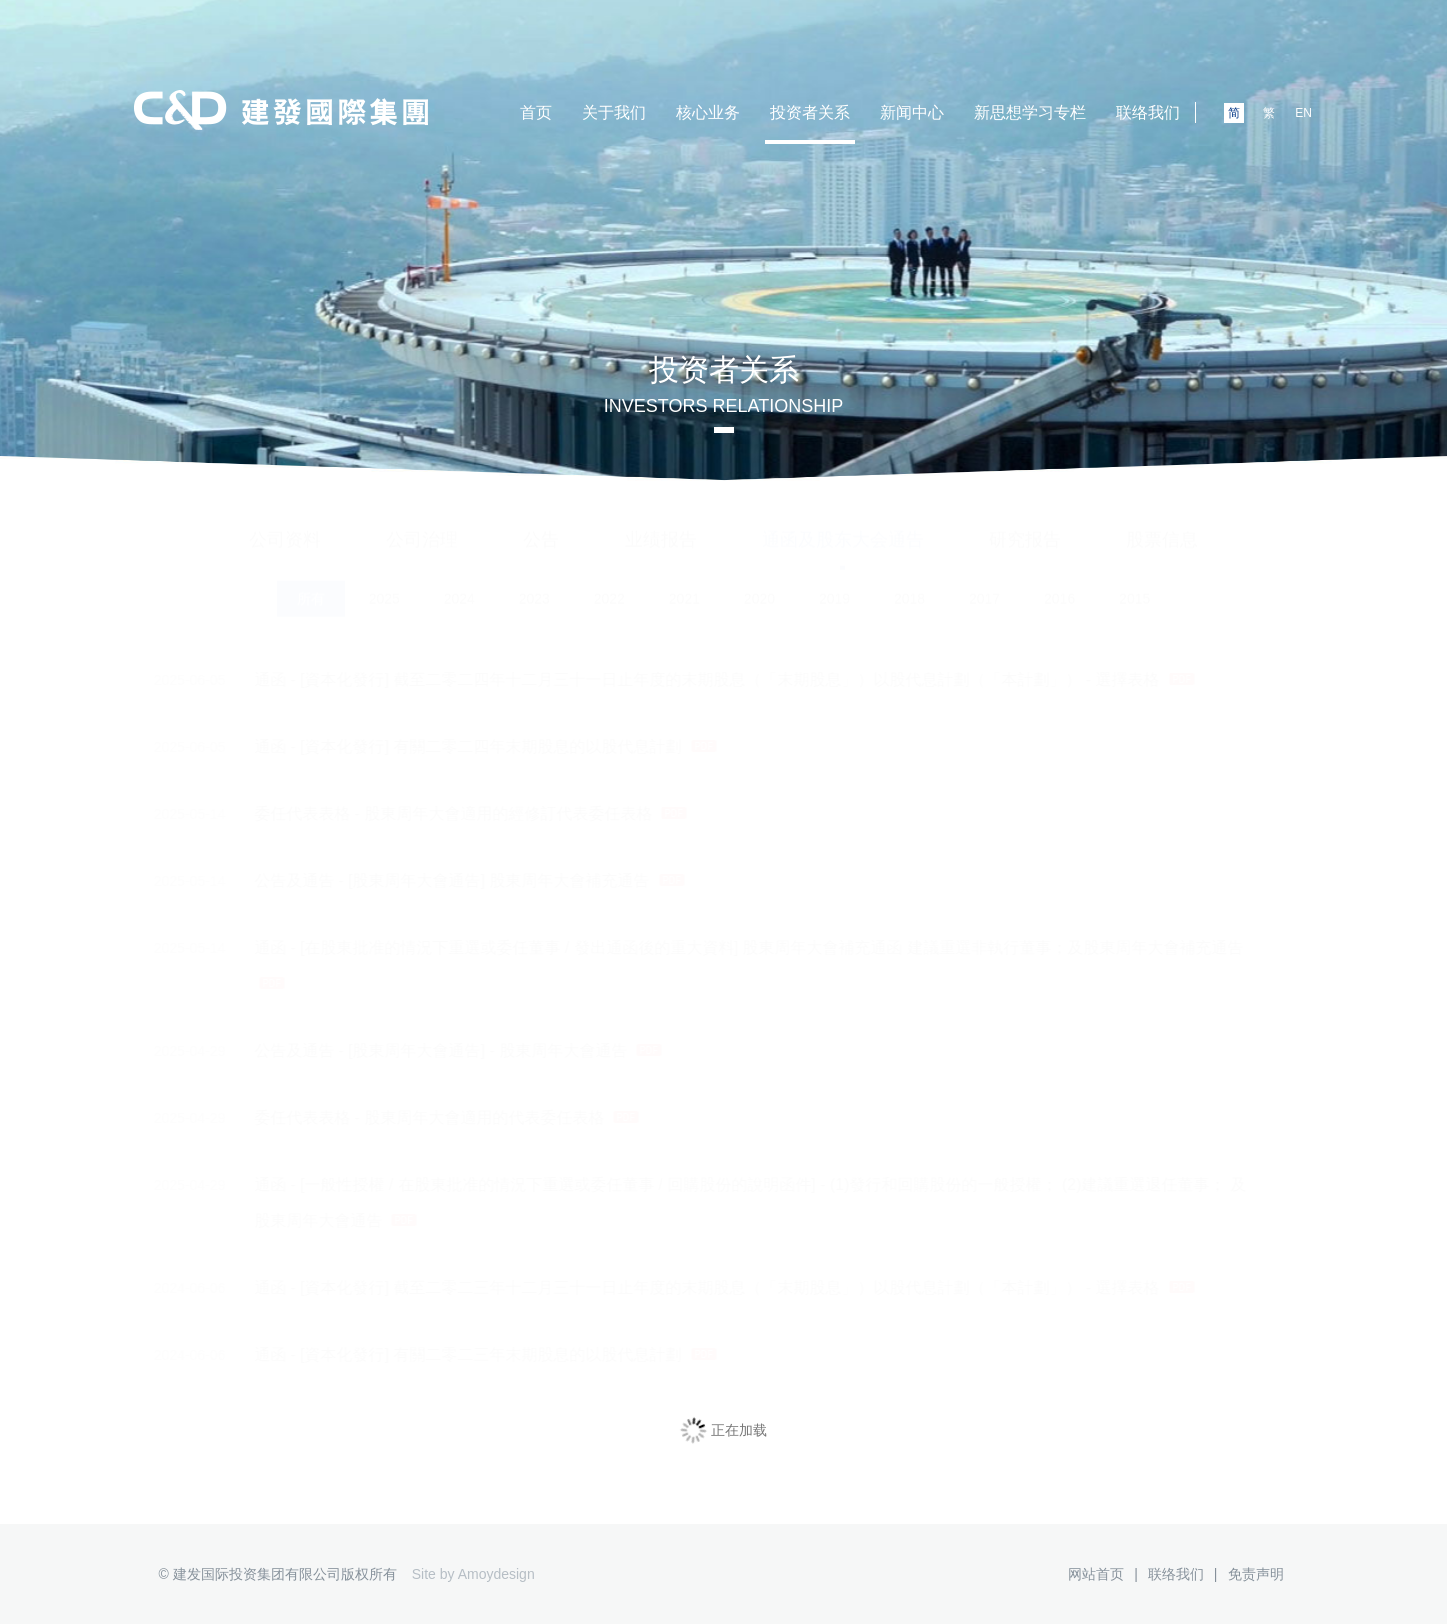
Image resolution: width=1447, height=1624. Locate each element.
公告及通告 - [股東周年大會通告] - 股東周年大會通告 (421, 1051)
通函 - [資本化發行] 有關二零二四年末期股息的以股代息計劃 (448, 747)
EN (1303, 113)
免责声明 (1256, 1574)
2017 (984, 582)
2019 (834, 582)
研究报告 (1025, 522)
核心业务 (708, 112)
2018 (909, 582)
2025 (384, 582)
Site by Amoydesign (473, 1574)
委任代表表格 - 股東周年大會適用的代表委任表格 (409, 1118)
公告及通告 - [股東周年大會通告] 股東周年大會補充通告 (432, 881)
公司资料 (285, 522)
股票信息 (1162, 522)
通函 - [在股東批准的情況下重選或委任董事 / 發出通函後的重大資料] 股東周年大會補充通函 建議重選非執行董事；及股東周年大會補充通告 (711, 959)
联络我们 (1148, 112)
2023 (534, 582)
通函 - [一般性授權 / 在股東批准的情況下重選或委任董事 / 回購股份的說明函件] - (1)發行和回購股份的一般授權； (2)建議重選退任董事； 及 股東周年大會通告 (713, 1198)
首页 (536, 112)
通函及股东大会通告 (843, 522)
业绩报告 (661, 522)
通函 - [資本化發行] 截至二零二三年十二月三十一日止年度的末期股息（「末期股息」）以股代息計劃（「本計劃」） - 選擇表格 (687, 1288)
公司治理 (422, 522)
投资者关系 (810, 112)
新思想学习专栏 (1030, 112)
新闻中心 (912, 112)
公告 (541, 522)
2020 (759, 582)
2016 (1059, 582)
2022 (609, 582)
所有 (311, 582)
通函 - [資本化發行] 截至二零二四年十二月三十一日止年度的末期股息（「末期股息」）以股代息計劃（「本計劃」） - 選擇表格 (687, 680)
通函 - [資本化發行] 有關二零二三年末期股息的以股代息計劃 (448, 1355)
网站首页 (1096, 1574)
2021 (684, 582)
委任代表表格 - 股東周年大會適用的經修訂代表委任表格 (433, 814)
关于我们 (614, 112)
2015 (1134, 582)
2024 (459, 582)
